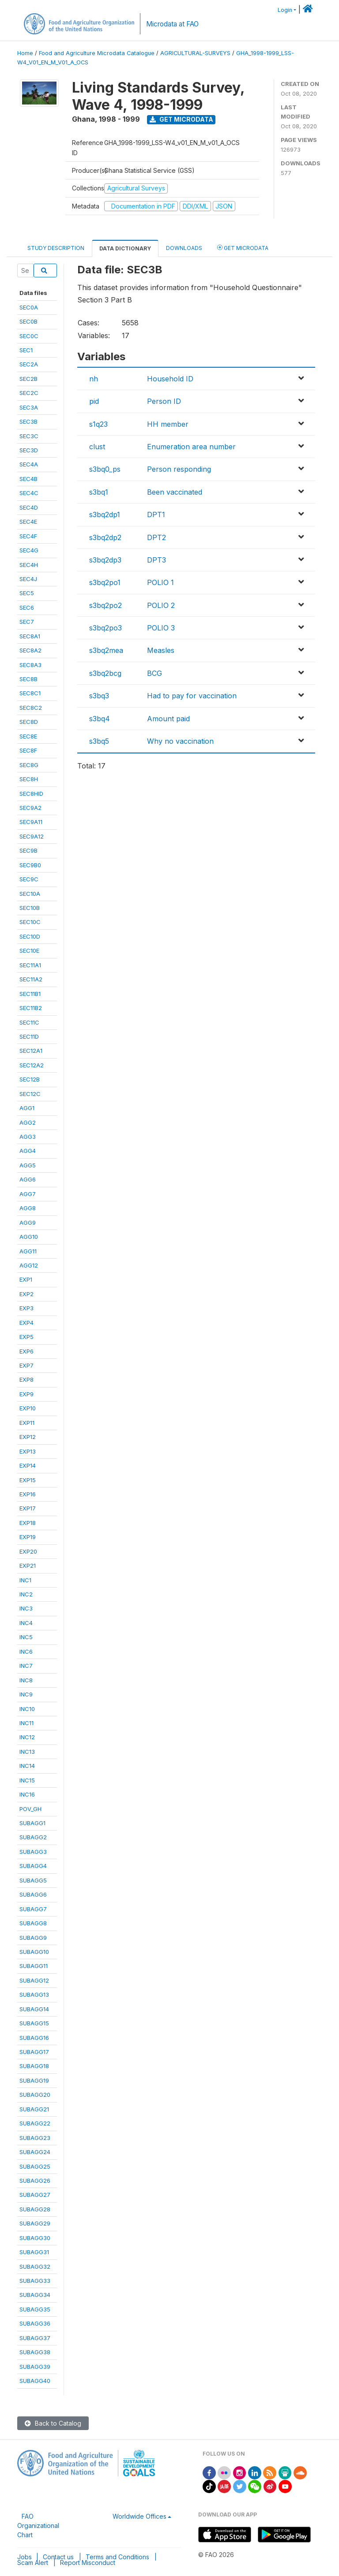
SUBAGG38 (34, 2352)
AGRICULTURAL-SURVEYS (195, 53)
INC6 (26, 1651)
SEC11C (29, 1022)
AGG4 (27, 1150)
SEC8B (28, 678)
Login (285, 10)
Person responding (179, 469)
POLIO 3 (161, 627)
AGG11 (28, 1251)
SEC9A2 (30, 807)
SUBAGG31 (34, 2251)
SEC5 (26, 592)
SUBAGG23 (34, 2137)
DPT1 (156, 514)
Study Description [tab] (55, 248)
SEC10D (29, 936)
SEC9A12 (31, 836)
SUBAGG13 (34, 1994)
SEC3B (28, 421)
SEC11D (29, 1036)
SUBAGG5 (33, 1880)
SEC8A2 (30, 650)
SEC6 (26, 607)
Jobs (24, 2557)
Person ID (164, 401)
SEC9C (28, 879)
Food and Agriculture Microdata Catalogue (96, 53)
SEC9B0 (30, 865)
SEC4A (28, 464)
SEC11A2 (30, 979)
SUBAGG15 (34, 2023)
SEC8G (28, 764)
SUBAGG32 (34, 2266)
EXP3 (26, 1308)
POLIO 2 (161, 605)
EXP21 (27, 1565)
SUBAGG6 (33, 1894)
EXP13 (27, 1451)
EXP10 (27, 1408)
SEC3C (28, 436)
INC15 (27, 1780)
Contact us (58, 2557)
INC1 (25, 1580)
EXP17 (27, 1508)
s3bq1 (98, 492)
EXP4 (26, 1322)
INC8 (26, 1680)
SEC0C (28, 335)
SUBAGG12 (34, 1980)
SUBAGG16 (34, 2037)
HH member (167, 424)
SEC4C (28, 492)
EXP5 (26, 1336)
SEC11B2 (30, 1007)
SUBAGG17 (34, 2051)
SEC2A (28, 364)
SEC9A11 (30, 821)
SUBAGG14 (34, 2009)
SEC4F (28, 536)
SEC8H (28, 779)
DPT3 (156, 559)
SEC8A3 (30, 664)
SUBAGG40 (34, 2380)
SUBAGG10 (34, 1951)
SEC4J (28, 578)
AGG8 (27, 1208)
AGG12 (28, 1265)
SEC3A (28, 407)
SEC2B (28, 378)
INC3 (26, 1608)
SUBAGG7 (33, 1908)
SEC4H (28, 564)
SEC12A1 (30, 1050)
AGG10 (28, 1236)
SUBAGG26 (34, 2180)
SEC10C (30, 921)
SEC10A (29, 893)
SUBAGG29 (34, 2223)
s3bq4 (99, 718)
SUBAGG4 (33, 1865)
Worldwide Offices (139, 2516)
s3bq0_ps (105, 469)
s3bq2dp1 (104, 514)
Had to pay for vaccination (192, 695)
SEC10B (29, 907)
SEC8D (28, 721)
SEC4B (28, 478)
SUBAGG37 (34, 2337)
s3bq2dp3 (105, 559)
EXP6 (26, 1351)
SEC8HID (31, 793)
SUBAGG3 (33, 1851)
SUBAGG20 (34, 2094)
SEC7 (26, 621)
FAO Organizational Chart (38, 2526)
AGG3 (27, 1136)
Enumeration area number (191, 446)
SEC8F (28, 750)
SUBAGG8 (33, 1923)
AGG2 (27, 1122)
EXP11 (26, 1422)
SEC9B (28, 850)
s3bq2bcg (105, 673)
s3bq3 (99, 695)
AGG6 (27, 1179)
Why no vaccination (180, 741)
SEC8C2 (30, 707)
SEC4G (28, 550)
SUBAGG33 (34, 2280)
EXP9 (26, 1394)
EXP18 (27, 1522)
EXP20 (28, 1551)
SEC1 (26, 350)
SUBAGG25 (34, 2166)
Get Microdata (181, 119)
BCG (154, 673)
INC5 (26, 1636)
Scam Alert (32, 2562)
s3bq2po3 (105, 627)
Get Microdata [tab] (242, 247)
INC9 (26, 1694)
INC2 (26, 1594)
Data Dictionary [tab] (125, 248)
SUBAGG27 (34, 2194)
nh (93, 378)
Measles (160, 650)
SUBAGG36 (34, 2323)
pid (94, 401)
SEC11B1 (30, 993)
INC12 (27, 1737)
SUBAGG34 (34, 2294)
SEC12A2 (31, 1065)
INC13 (27, 1751)
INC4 (26, 1622)
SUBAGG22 (34, 2123)
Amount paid (168, 718)
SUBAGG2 (33, 1837)
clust (97, 446)
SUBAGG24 (34, 2151)
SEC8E (28, 736)
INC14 (27, 1765)
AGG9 (27, 1222)
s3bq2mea (106, 650)
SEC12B (29, 1079)
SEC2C (28, 392)
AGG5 (27, 1165)
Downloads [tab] (184, 248)
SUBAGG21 (34, 2109)
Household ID (170, 378)
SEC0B (28, 321)
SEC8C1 (30, 693)
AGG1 (26, 1107)
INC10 (27, 1708)
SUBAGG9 (33, 1937)
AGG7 (27, 1193)
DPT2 (156, 537)
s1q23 (98, 424)
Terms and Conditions (117, 2557)
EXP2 (26, 1293)
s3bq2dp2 (105, 537)
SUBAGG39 (34, 2366)
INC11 (26, 1722)
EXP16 (27, 1494)
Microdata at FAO (172, 24)
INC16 (27, 1794)
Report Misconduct (87, 2562)
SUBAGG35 (34, 2309)
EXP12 (27, 1436)
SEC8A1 (29, 636)
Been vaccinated (174, 492)
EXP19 (27, 1536)
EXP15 (27, 1480)
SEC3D (28, 450)
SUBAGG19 (34, 2080)
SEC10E (29, 950)
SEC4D (28, 507)
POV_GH (30, 1808)
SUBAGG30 (34, 2237)
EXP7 (26, 1365)
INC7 (26, 1665)
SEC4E (28, 521)
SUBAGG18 (34, 2065)
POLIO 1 (160, 582)
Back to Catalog (53, 2423)
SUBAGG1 (32, 1823)
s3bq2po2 (105, 605)
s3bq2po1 (105, 582)
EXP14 (27, 1465)
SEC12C (30, 1093)
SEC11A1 (30, 965)
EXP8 (26, 1379)
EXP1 (25, 1279)
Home (25, 53)
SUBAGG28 (34, 2209)
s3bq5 (99, 741)
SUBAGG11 (33, 1965)
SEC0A (28, 307)
